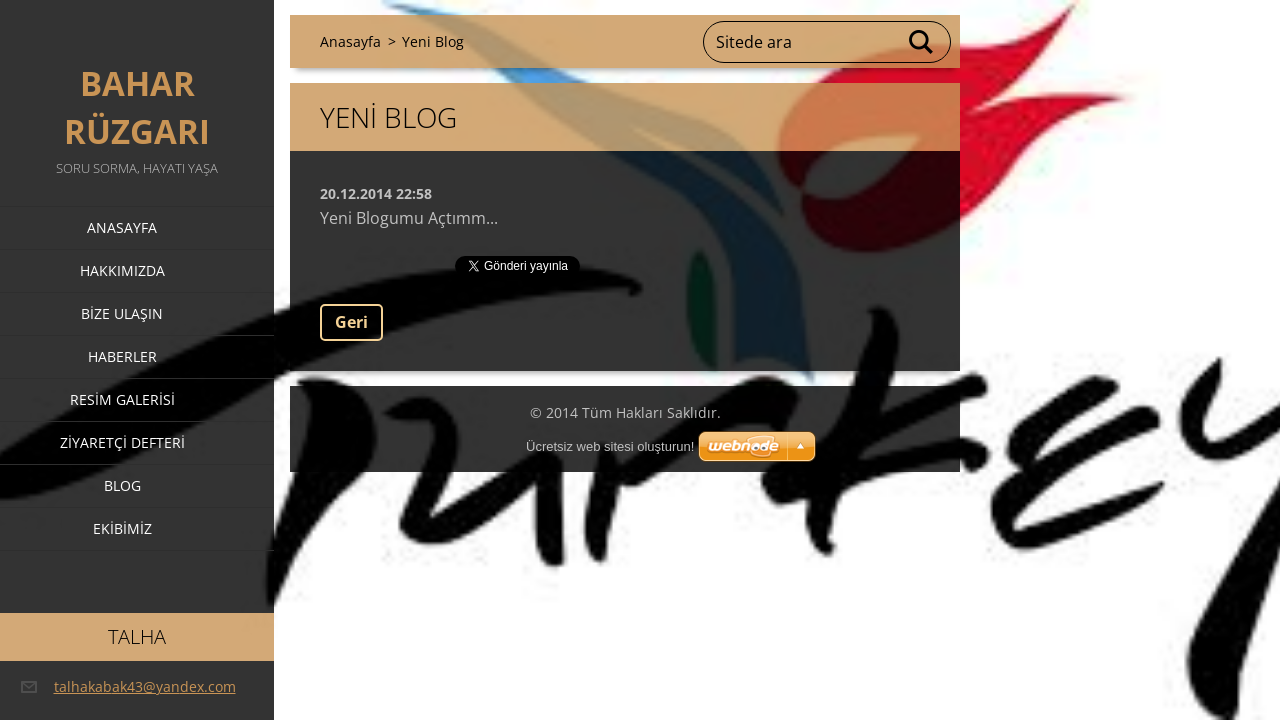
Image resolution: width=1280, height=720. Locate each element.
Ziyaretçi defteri (122, 442)
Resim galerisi (122, 399)
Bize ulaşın (122, 313)
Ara (922, 42)
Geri (351, 322)
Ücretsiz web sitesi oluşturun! (610, 446)
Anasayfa (122, 227)
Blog (122, 485)
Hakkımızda (122, 270)
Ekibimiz (122, 528)
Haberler (122, 356)
